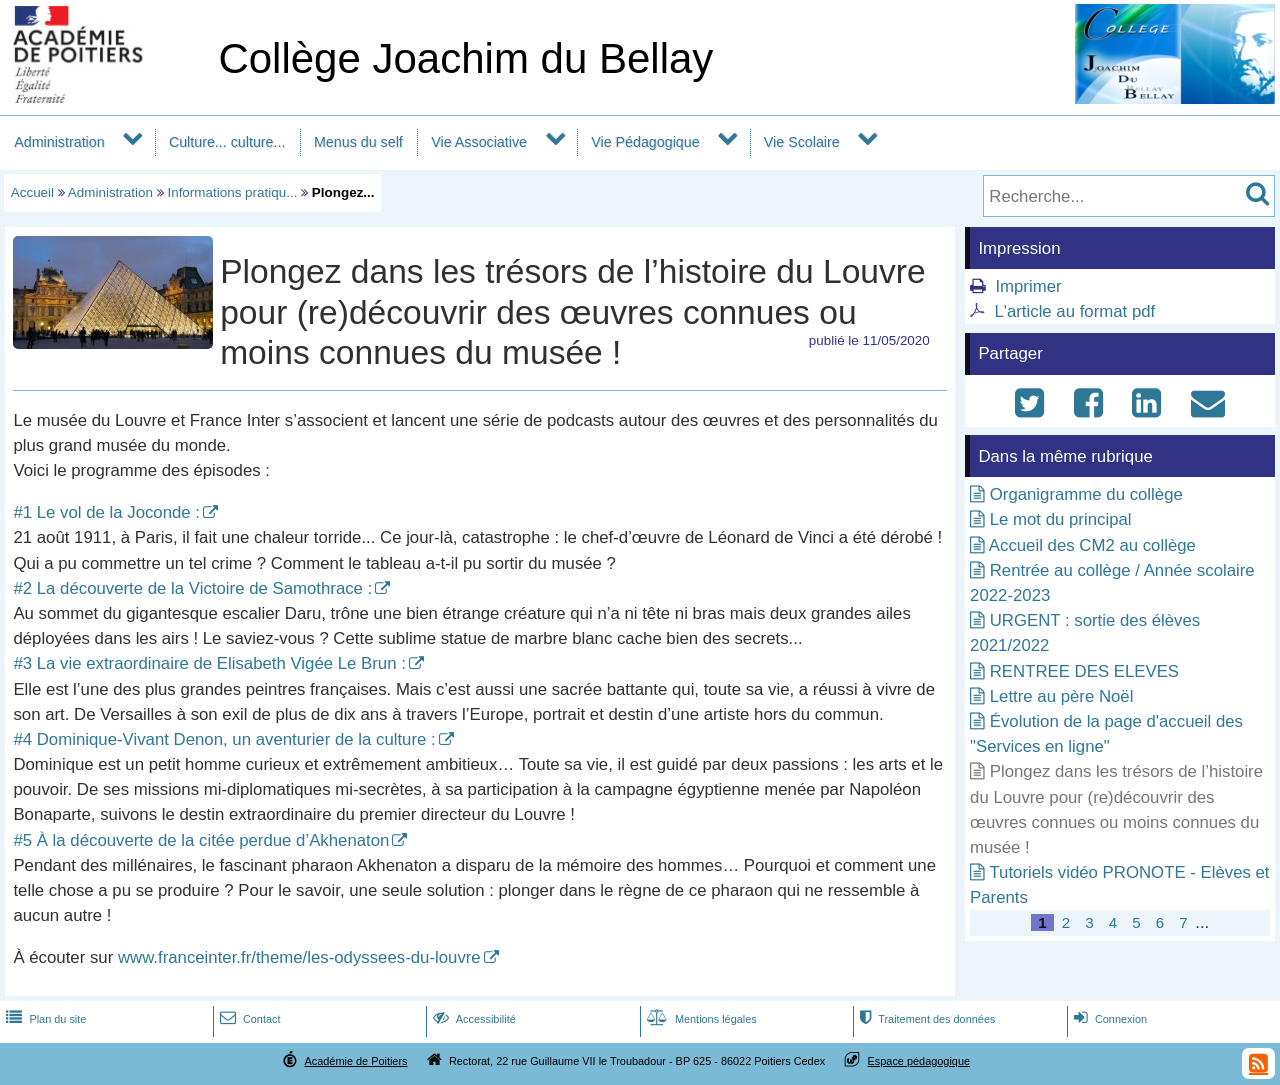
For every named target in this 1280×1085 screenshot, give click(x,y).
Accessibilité (472, 1019)
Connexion (1108, 1019)
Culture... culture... (227, 142)
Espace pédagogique (919, 1061)
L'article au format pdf (1074, 311)
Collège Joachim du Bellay (465, 58)
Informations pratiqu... (232, 192)
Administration (59, 142)
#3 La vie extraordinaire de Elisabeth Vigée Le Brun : (209, 663)
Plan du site (44, 1019)
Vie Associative (479, 142)
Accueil (32, 192)
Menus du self (358, 142)
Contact (248, 1019)
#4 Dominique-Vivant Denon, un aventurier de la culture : (224, 739)
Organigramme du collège (1086, 494)
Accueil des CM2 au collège (1092, 545)
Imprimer (1028, 286)
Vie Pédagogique (645, 142)
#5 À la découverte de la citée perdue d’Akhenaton (201, 840)
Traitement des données (925, 1019)
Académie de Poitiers (355, 1061)
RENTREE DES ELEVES (1084, 671)
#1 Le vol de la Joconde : (106, 512)
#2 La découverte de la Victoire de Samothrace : (192, 588)
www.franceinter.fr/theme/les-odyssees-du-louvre (299, 957)
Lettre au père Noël (1062, 696)
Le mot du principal (1061, 519)
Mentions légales (700, 1019)
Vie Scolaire (802, 142)
